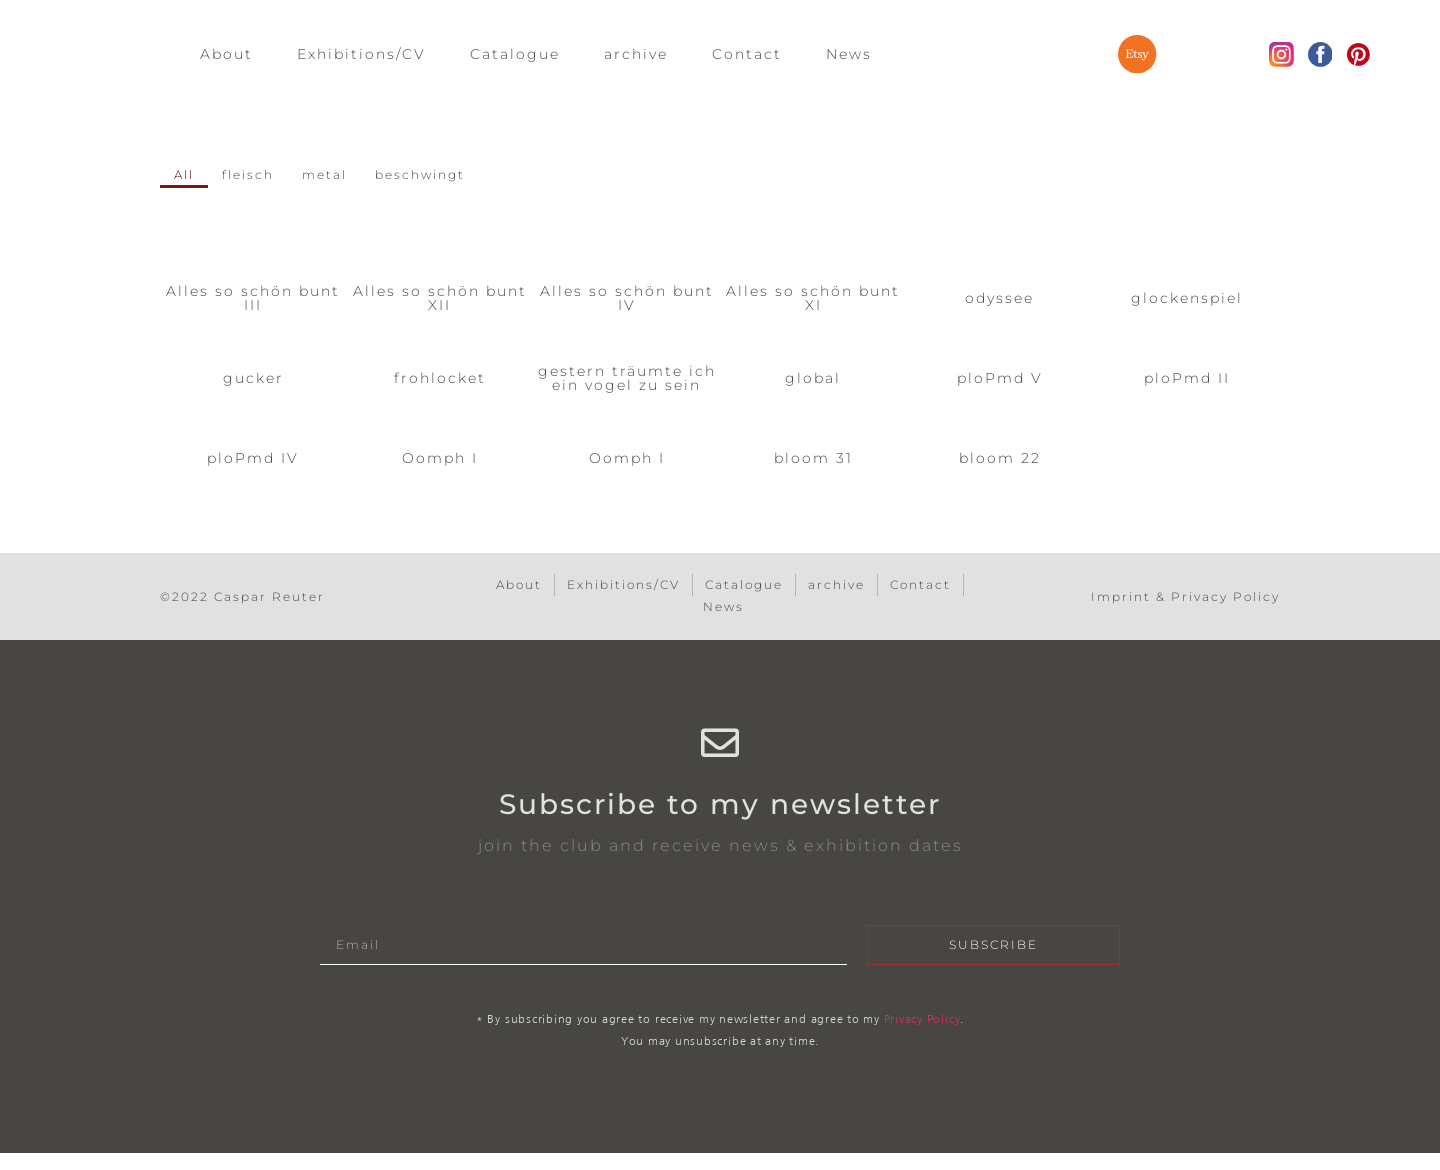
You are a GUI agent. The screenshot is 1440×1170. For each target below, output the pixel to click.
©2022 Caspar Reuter (242, 598)
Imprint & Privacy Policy (1185, 598)
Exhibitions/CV (361, 56)
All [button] (186, 176)
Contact (747, 56)
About (226, 56)
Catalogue (515, 56)
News (849, 56)
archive (636, 56)
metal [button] (338, 176)
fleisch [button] (255, 176)
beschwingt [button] (443, 176)
